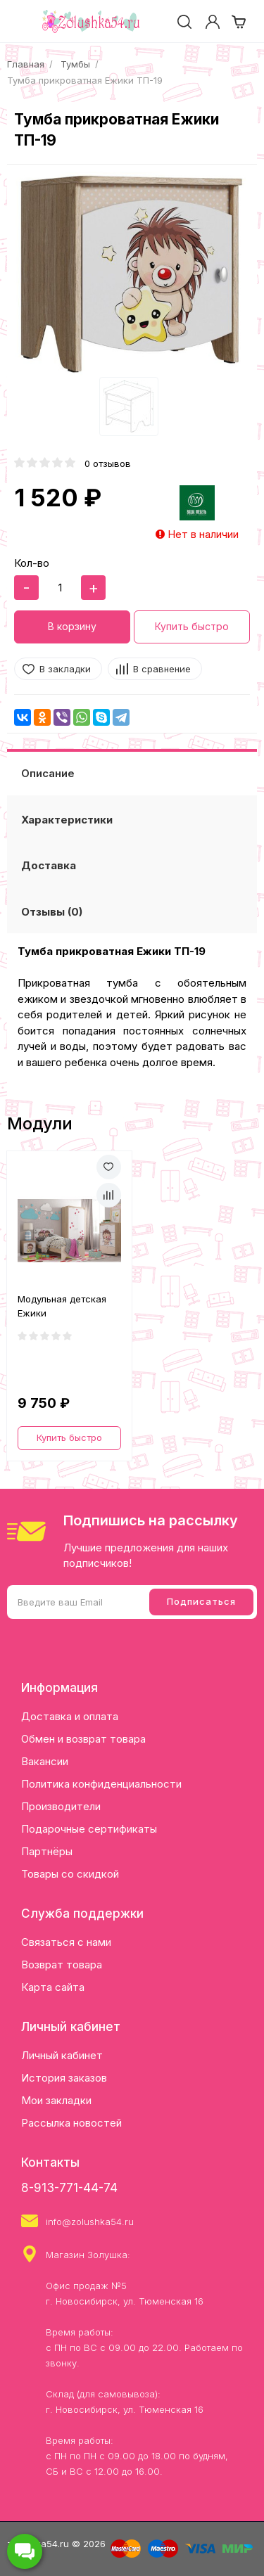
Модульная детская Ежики (62, 1306)
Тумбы (75, 64)
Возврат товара (61, 1964)
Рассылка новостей (71, 2122)
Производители (61, 1806)
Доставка (48, 865)
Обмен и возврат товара (83, 1738)
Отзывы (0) (51, 911)
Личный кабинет (62, 2055)
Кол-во (31, 563)
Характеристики (67, 819)
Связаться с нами (66, 1942)
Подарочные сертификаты (89, 1828)
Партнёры (47, 1851)
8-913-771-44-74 (69, 2188)
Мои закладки (56, 2100)
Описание (48, 773)
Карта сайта (52, 1987)
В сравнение (162, 668)
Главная (25, 64)
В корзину (72, 626)
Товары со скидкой (70, 1873)
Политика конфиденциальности (101, 1783)
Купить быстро (192, 626)
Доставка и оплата (69, 1716)
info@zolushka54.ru (90, 2221)
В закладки (65, 668)
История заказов (64, 2077)
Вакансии (44, 1761)
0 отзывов (107, 463)
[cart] (238, 22)
